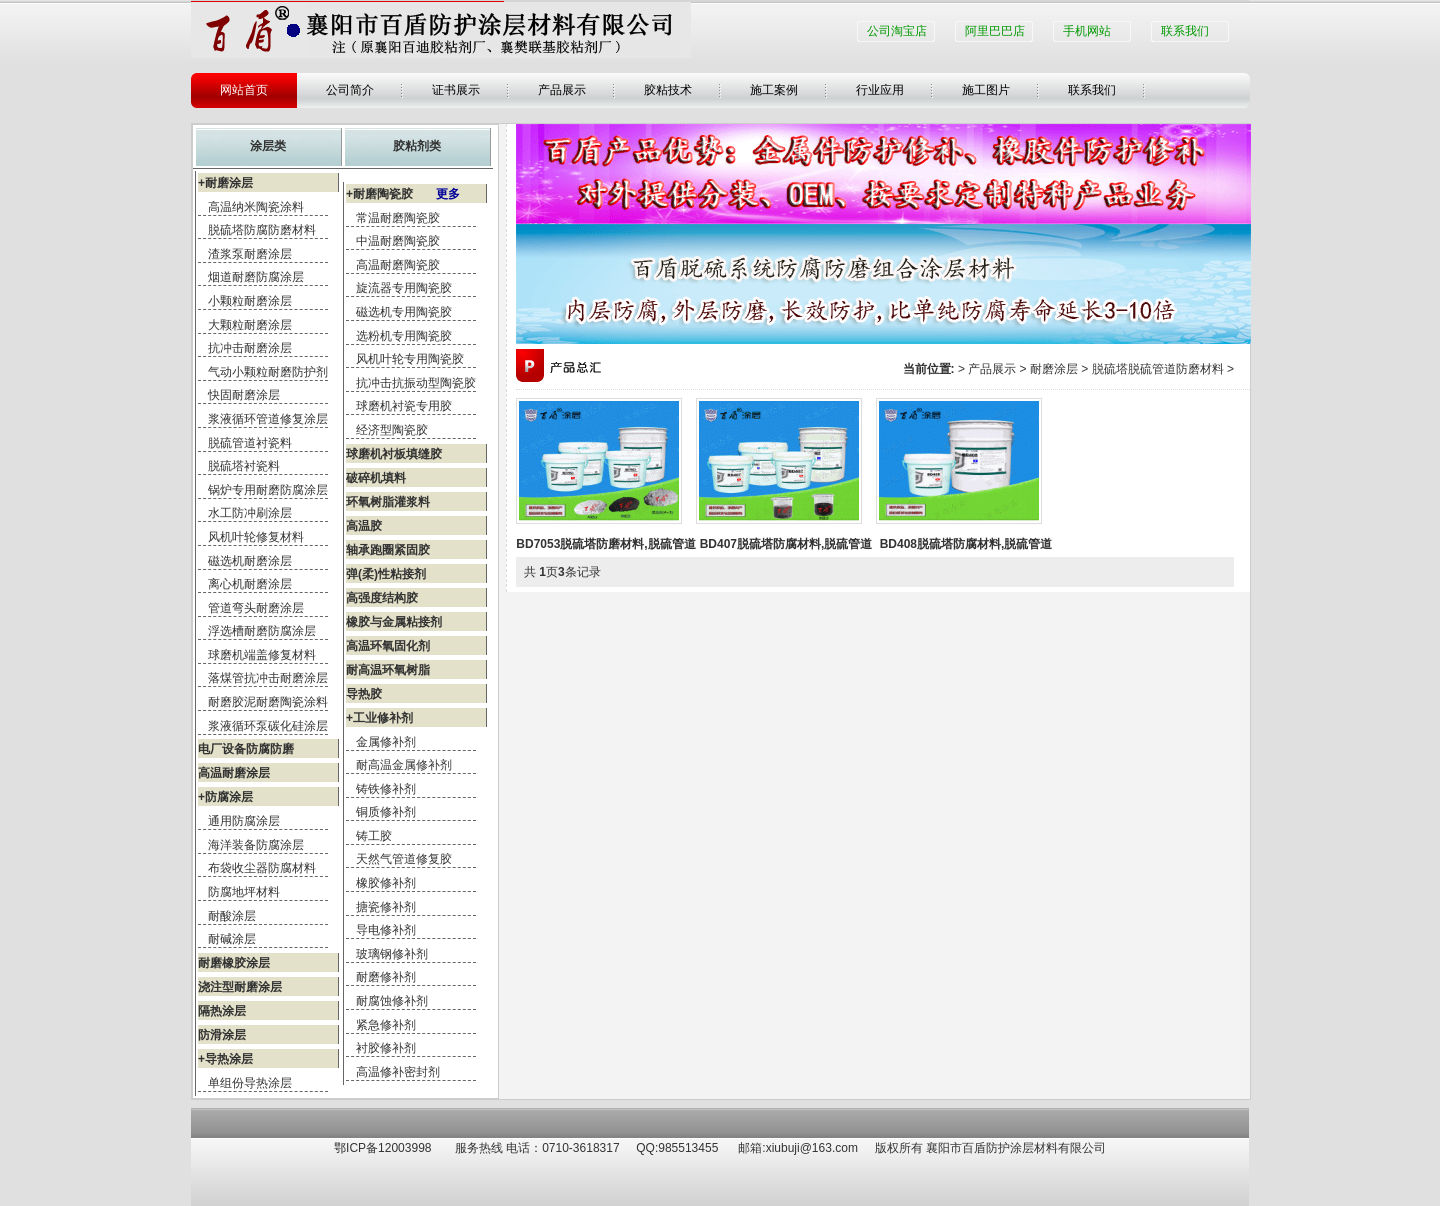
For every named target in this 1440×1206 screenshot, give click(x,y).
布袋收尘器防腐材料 (262, 868)
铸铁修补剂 (386, 789)
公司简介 (350, 90)
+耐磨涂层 (225, 183)
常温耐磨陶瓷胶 (398, 218)
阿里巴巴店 (995, 31)
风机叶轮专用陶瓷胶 (410, 359)
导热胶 (364, 694)
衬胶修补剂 (386, 1048)
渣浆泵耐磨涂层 (250, 254)
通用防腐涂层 (244, 821)
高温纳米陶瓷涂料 (256, 207)
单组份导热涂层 (250, 1083)
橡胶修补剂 (386, 883)
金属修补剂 (386, 742)
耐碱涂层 (232, 939)
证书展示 (456, 90)
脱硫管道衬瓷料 (250, 443)
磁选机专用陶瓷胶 (404, 312)
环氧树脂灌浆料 (388, 502)
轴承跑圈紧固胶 (388, 550)
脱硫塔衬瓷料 (244, 466)
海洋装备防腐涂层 (256, 845)
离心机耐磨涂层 (250, 584)
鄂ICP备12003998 (382, 1148)
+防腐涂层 (225, 797)
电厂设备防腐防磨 (246, 749)
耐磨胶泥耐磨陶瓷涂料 (268, 702)
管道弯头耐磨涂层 (256, 608)
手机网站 (1087, 31)
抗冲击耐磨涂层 (250, 348)
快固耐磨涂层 (244, 395)
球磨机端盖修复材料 (262, 655)
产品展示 (562, 90)
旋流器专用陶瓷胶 (404, 288)
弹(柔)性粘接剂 (386, 574)
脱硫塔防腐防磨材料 (262, 230)
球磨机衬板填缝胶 (394, 454)
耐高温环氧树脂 (388, 670)
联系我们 (1185, 31)
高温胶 (364, 526)
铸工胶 (374, 836)
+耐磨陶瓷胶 (403, 194)
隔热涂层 (222, 1011)
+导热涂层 (225, 1059)
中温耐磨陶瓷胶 (398, 241)
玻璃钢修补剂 (392, 954)
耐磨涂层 (1054, 369)
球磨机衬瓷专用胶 (404, 406)
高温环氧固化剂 (388, 646)
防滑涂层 (222, 1035)
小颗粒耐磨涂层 (250, 301)
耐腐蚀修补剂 (392, 1001)
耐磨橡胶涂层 (234, 963)
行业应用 (880, 90)
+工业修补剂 (379, 718)
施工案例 (774, 90)
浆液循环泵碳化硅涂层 (268, 726)
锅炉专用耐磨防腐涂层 (268, 490)
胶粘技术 (668, 90)
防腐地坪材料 (244, 892)
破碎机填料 (376, 478)
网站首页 (244, 90)
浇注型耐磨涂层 (240, 987)
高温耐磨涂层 (234, 773)
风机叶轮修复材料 (256, 537)
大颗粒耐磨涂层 (250, 325)
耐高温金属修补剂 (404, 765)
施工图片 (986, 90)
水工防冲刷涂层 (250, 513)
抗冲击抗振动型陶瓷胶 (416, 383)
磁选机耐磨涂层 (250, 561)
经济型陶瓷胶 (392, 430)
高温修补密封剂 (398, 1072)
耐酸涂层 (232, 916)
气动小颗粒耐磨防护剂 (268, 372)
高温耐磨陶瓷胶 (398, 265)
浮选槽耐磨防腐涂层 (262, 631)
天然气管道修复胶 (404, 859)
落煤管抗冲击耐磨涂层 (268, 678)
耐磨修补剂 (386, 977)
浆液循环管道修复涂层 (268, 419)
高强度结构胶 (382, 598)
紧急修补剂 (386, 1025)
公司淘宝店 (897, 31)
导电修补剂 (386, 930)
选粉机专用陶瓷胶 (404, 336)
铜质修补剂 (386, 812)
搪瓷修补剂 (386, 907)
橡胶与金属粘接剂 (394, 622)
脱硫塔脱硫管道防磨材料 (1158, 369)
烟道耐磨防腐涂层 (256, 277)
